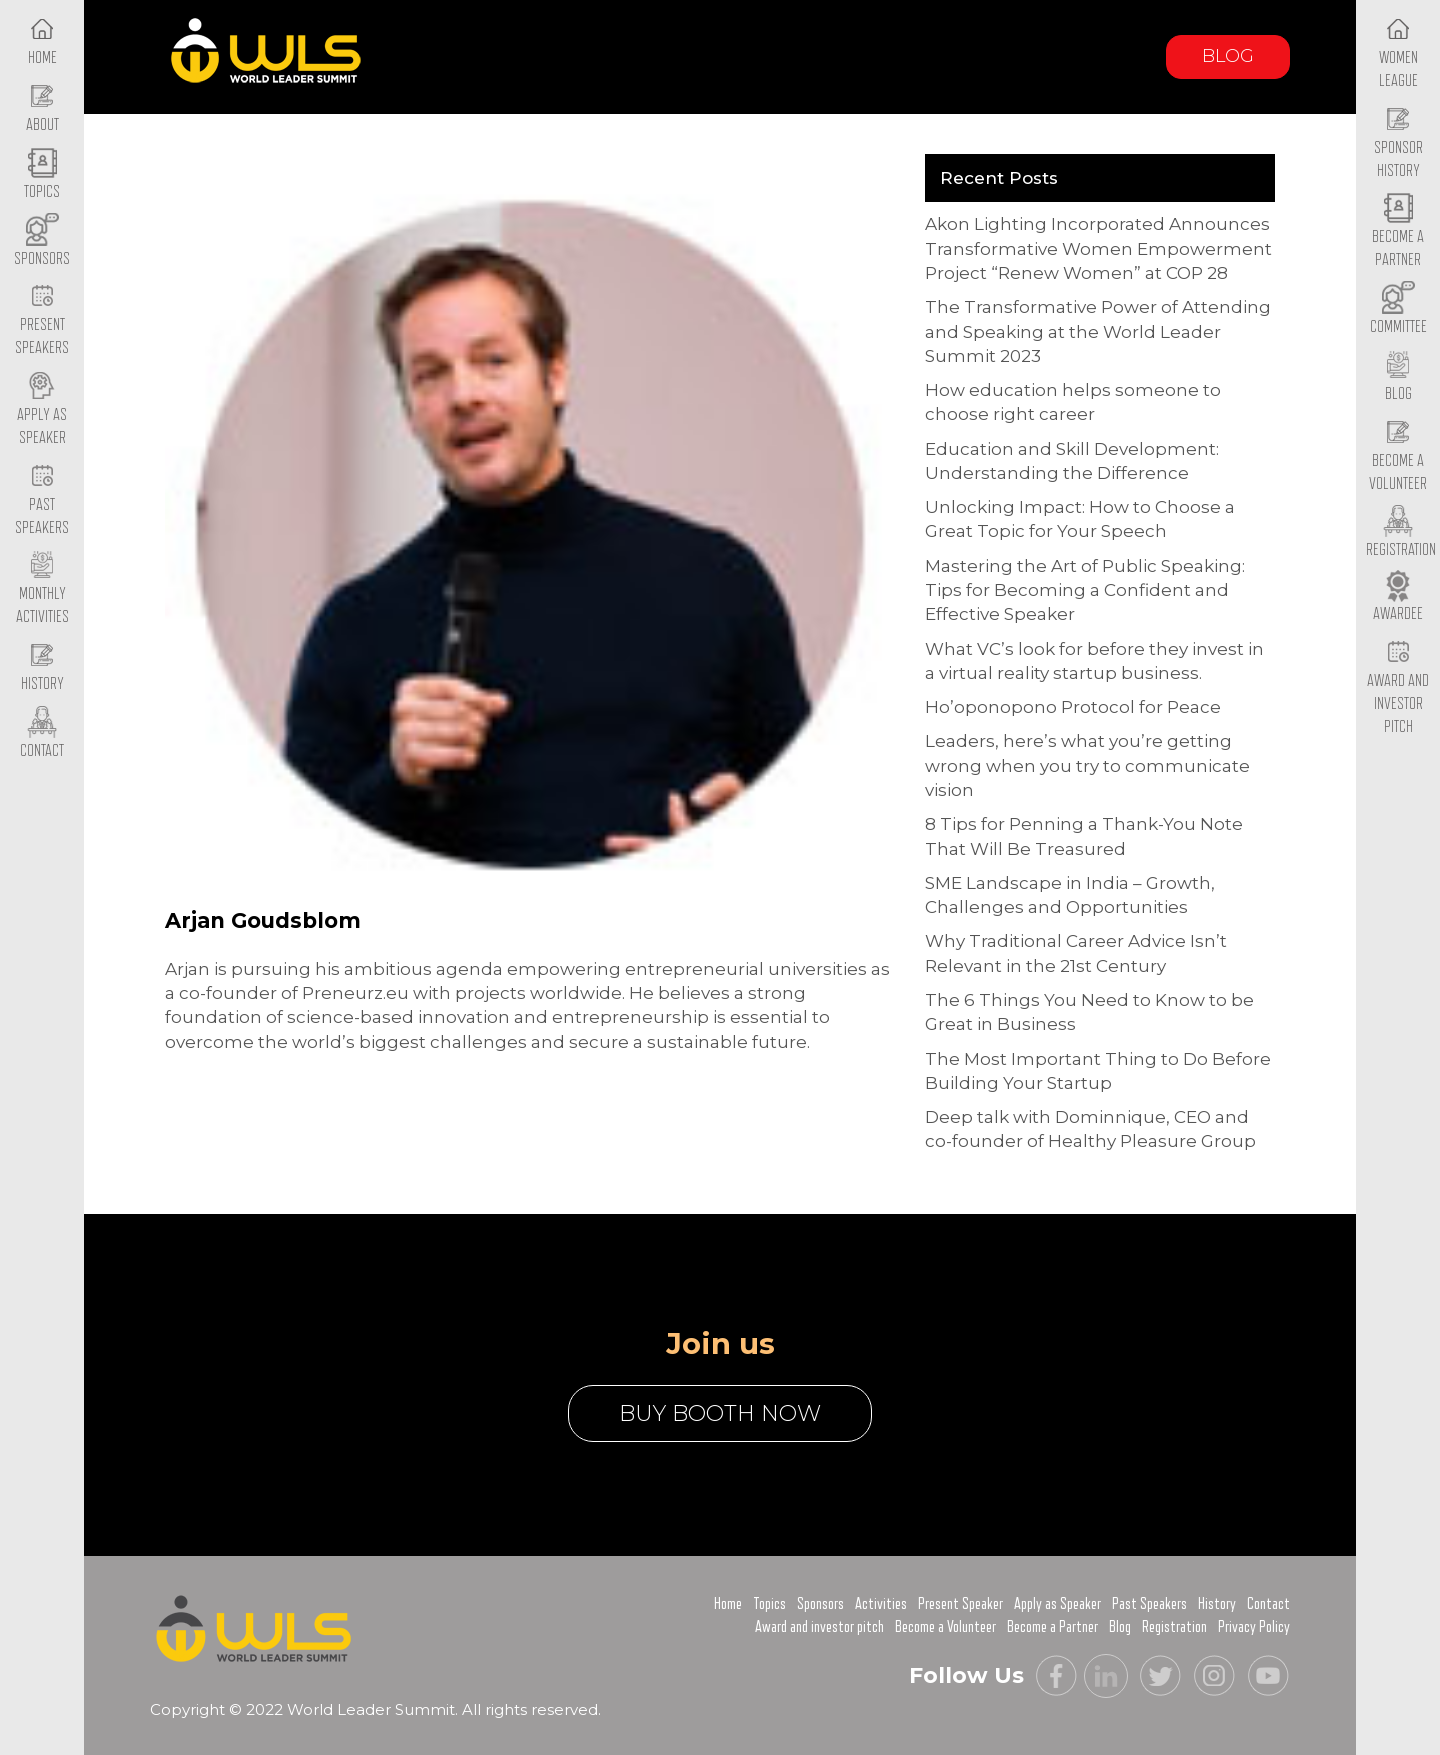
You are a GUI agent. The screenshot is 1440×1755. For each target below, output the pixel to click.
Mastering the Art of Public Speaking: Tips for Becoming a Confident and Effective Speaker (1085, 590)
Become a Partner (1398, 233)
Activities (881, 1604)
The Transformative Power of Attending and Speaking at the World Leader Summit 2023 (1098, 331)
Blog (1228, 56)
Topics (769, 1604)
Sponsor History (1398, 143)
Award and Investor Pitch (1398, 687)
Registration (1174, 1627)
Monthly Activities (42, 590)
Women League (1398, 53)
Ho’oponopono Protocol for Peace (1073, 707)
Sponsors (820, 1604)
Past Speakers (42, 500)
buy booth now (720, 1413)
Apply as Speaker (42, 410)
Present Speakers (42, 321)
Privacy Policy (1254, 1627)
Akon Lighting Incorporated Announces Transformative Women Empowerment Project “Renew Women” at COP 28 (1098, 248)
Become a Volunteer (1398, 456)
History (1217, 1604)
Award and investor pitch (819, 1627)
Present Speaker (960, 1604)
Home (728, 1604)
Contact (1268, 1604)
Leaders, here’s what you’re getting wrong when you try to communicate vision (1087, 765)
